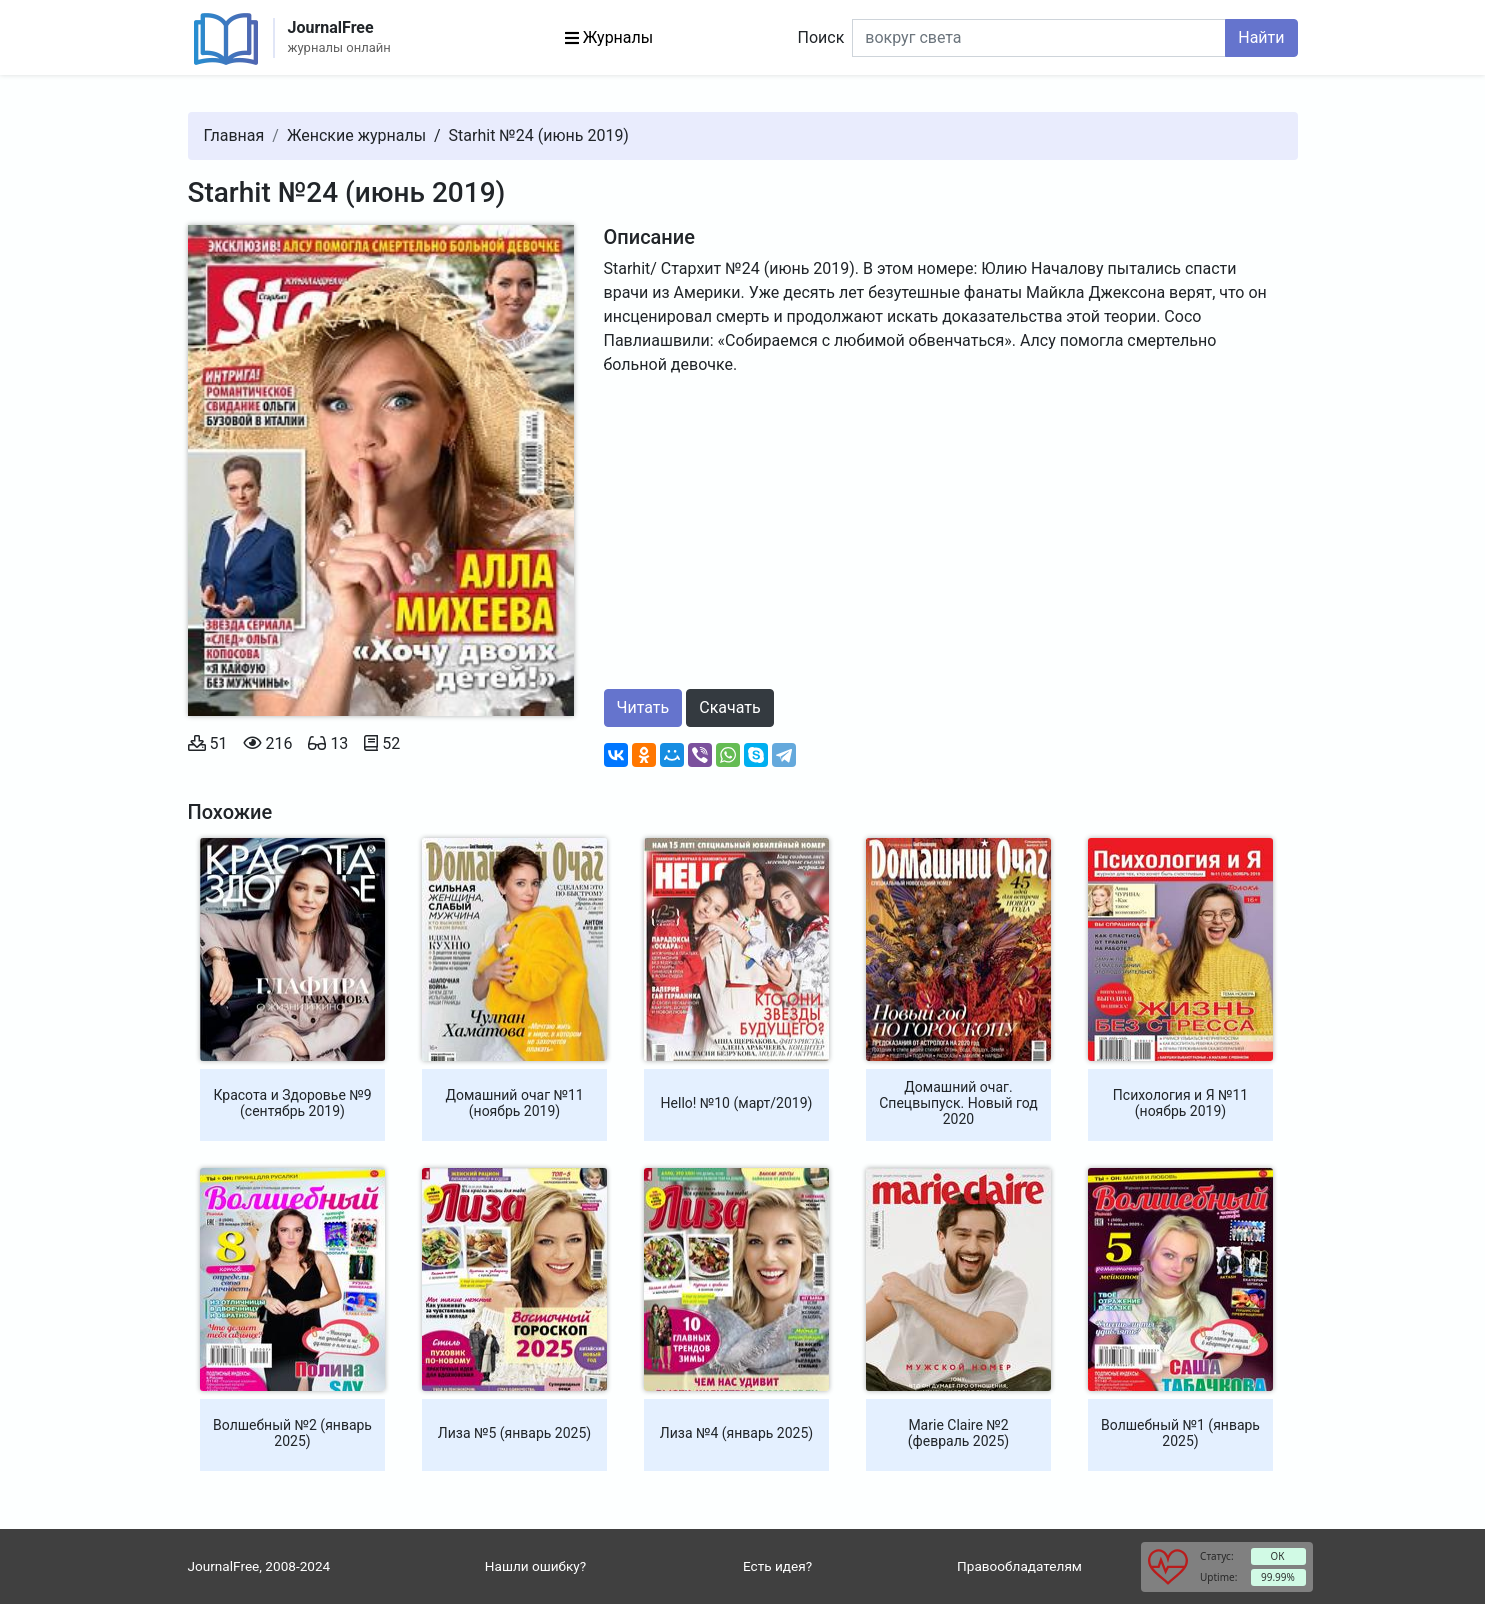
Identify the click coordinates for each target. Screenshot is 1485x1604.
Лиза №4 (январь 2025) (736, 1433)
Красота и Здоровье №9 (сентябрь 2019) (292, 1103)
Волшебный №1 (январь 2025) (1180, 1433)
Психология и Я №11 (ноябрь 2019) (1180, 1103)
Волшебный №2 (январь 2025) (292, 1433)
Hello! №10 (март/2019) (737, 1103)
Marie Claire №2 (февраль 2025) (958, 1433)
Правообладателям (1019, 1566)
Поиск (821, 37)
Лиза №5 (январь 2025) (514, 1433)
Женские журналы (356, 135)
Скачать (729, 707)
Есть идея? (777, 1566)
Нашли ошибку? (535, 1566)
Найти (1261, 37)
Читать (643, 707)
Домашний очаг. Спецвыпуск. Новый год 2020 (958, 1103)
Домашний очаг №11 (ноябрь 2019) (514, 1103)
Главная (234, 135)
